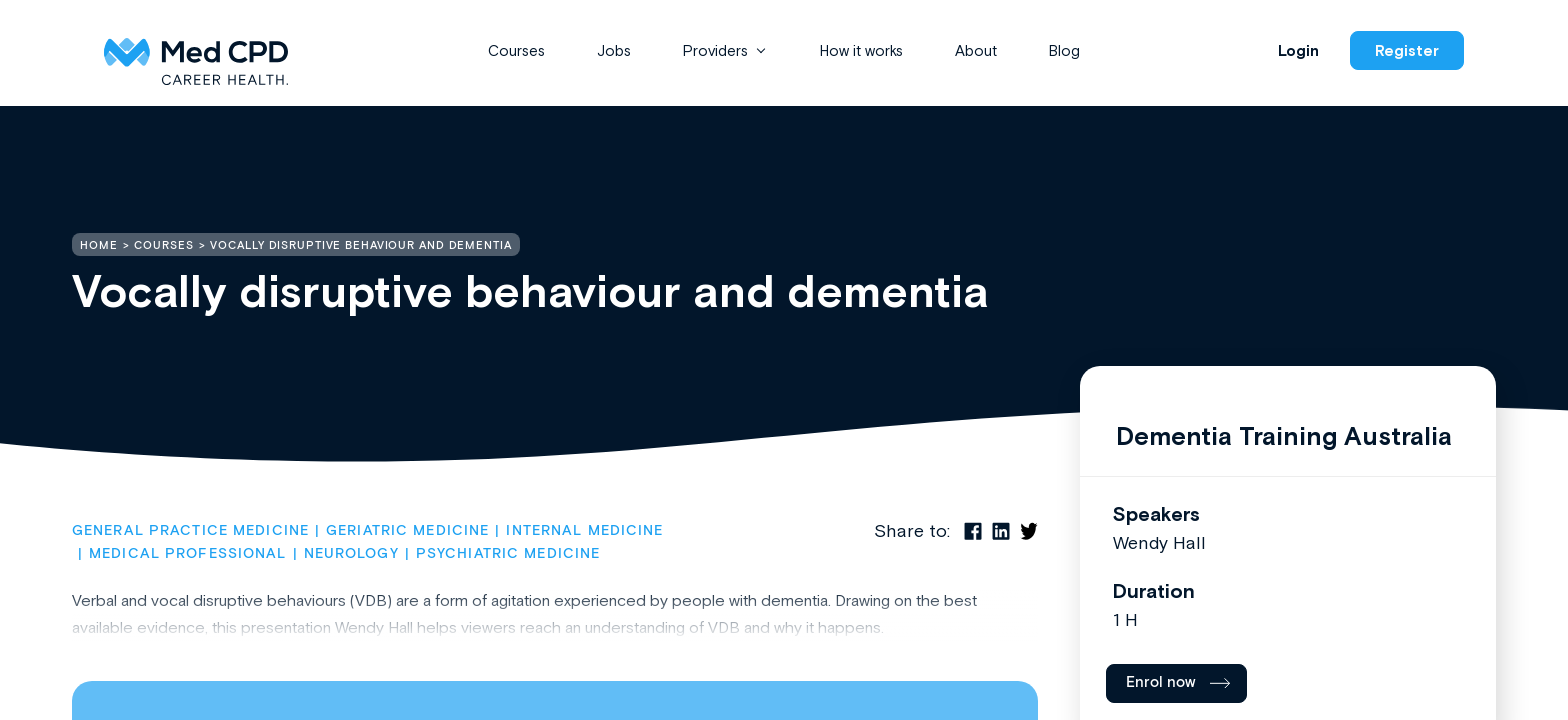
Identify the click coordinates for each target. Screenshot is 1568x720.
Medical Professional (187, 554)
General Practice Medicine (190, 531)
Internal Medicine (584, 531)
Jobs (614, 50)
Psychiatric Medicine (508, 554)
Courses (516, 50)
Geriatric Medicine (407, 531)
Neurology (351, 554)
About (976, 50)
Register (1407, 50)
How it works (861, 50)
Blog (1064, 50)
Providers (715, 50)
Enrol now (1161, 682)
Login (1298, 50)
